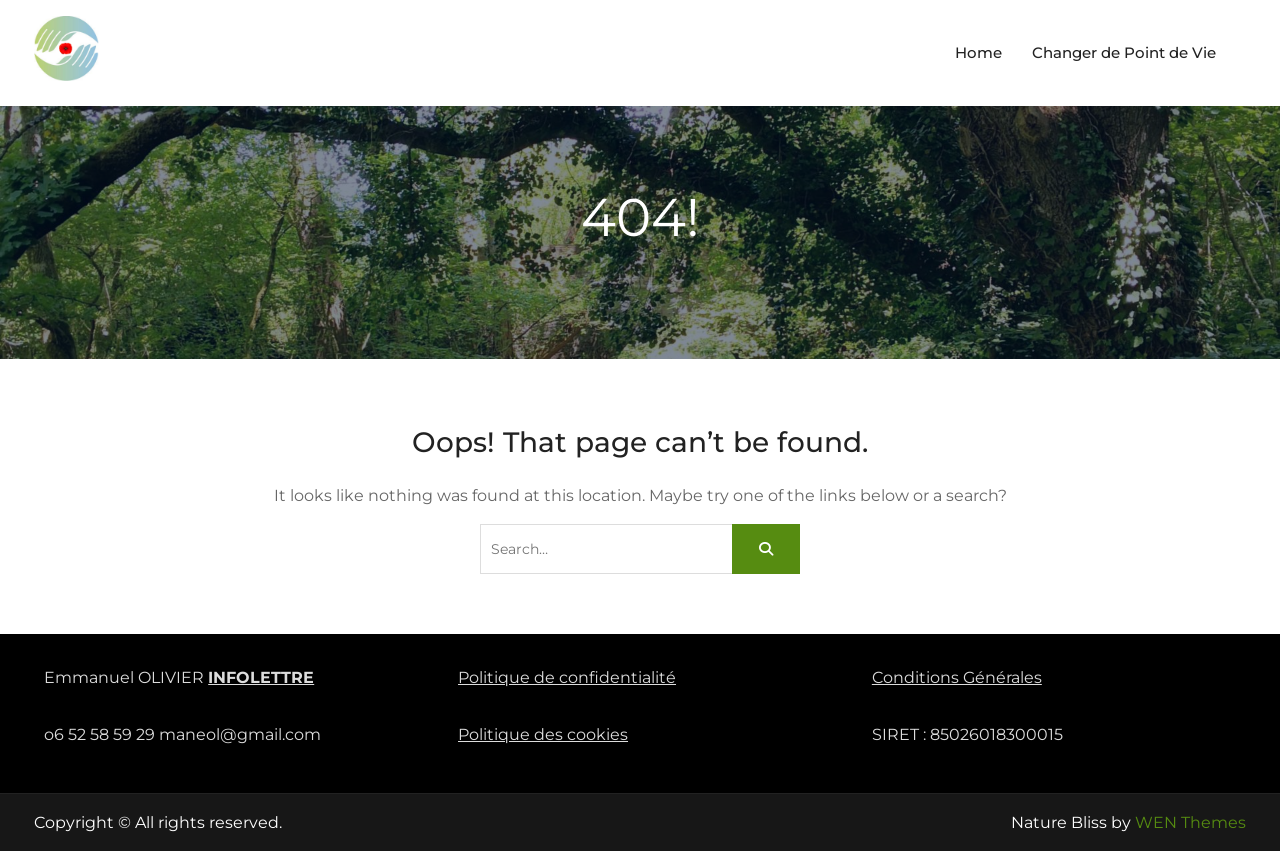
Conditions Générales (957, 677)
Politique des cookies (543, 734)
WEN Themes (1190, 822)
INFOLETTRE (261, 677)
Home (978, 52)
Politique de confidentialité (567, 677)
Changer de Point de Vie (1124, 52)
